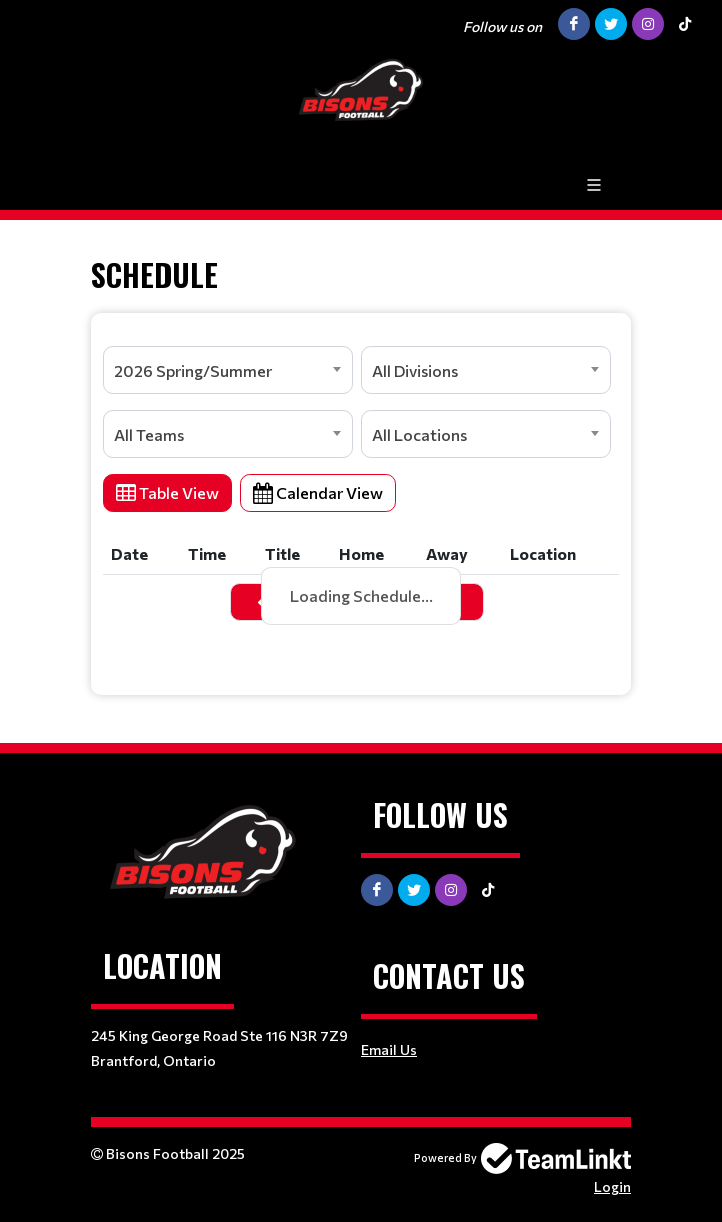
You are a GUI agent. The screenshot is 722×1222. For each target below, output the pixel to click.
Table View (167, 492)
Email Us (389, 1049)
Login (612, 1186)
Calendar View (318, 492)
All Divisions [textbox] (415, 370)
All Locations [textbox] (419, 434)
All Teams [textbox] (149, 434)
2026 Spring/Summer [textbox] (193, 370)
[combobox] (228, 370)
